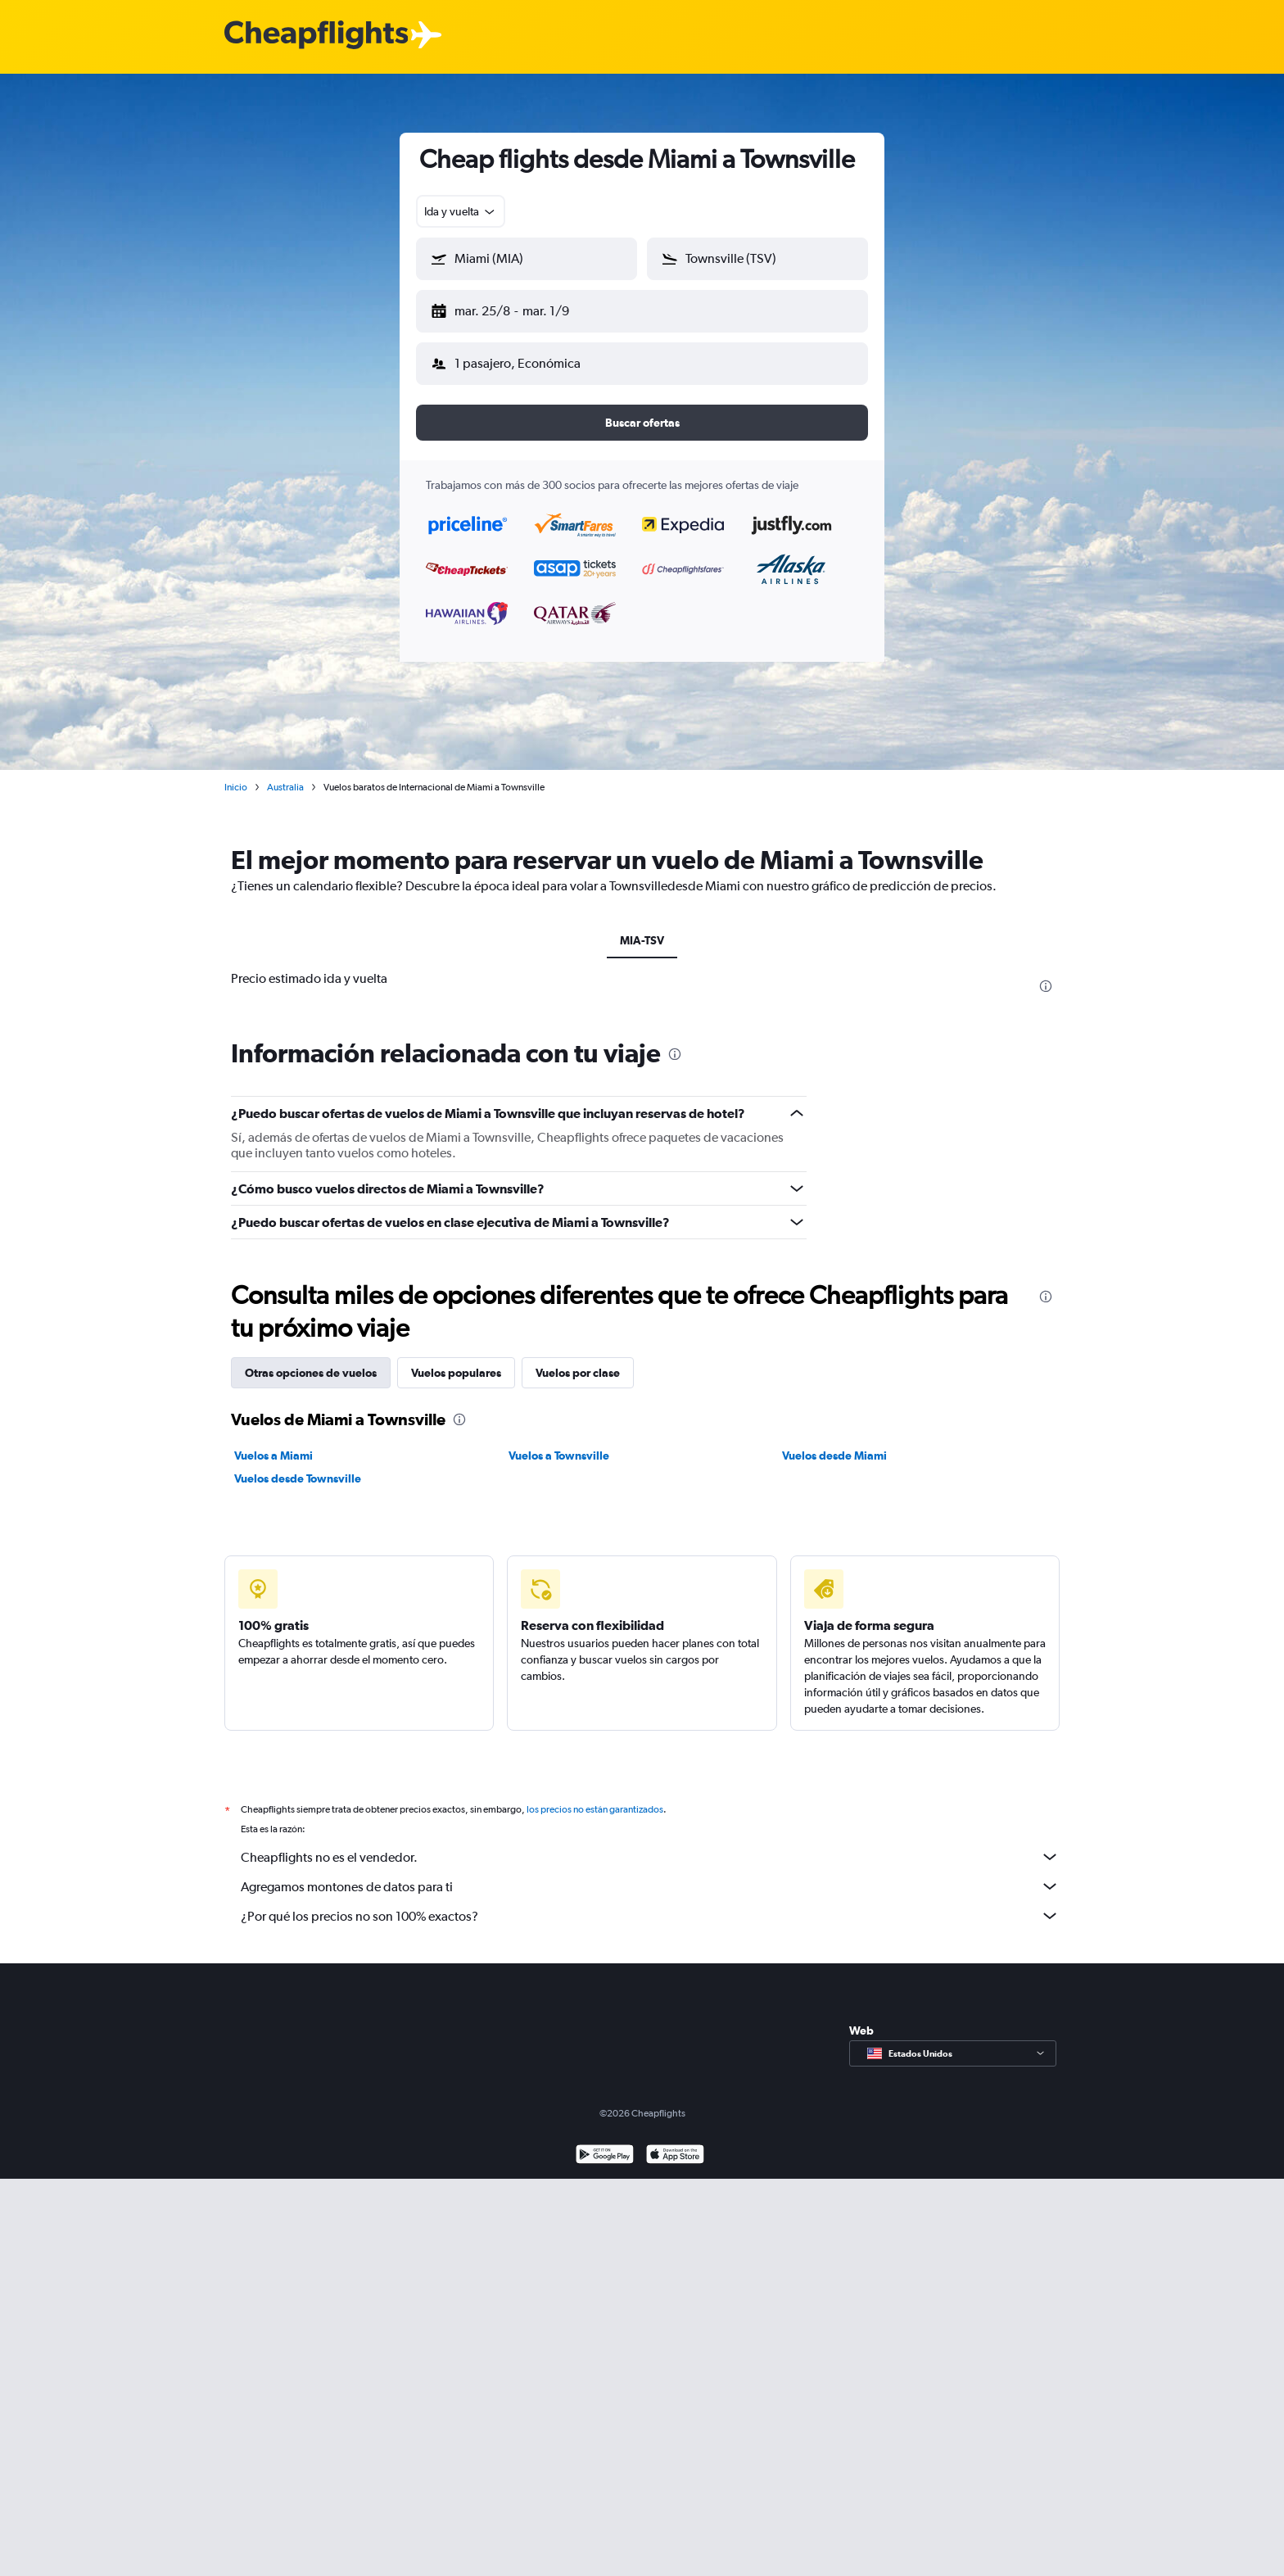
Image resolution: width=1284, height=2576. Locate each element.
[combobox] (460, 211)
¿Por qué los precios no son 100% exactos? (650, 1903)
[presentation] (1045, 973)
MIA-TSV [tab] (642, 927)
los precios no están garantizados (595, 1796)
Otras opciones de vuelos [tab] (311, 1359)
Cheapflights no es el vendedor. (650, 1844)
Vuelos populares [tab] (456, 1359)
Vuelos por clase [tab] (578, 1359)
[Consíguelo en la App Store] (675, 2143)
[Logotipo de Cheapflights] (316, 35)
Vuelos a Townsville (559, 1442)
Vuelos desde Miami (834, 1442)
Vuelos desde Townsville (297, 1465)
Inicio (235, 774)
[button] (519, 308)
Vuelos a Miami (273, 1442)
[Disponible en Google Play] (605, 2143)
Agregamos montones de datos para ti (650, 1873)
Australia (285, 774)
